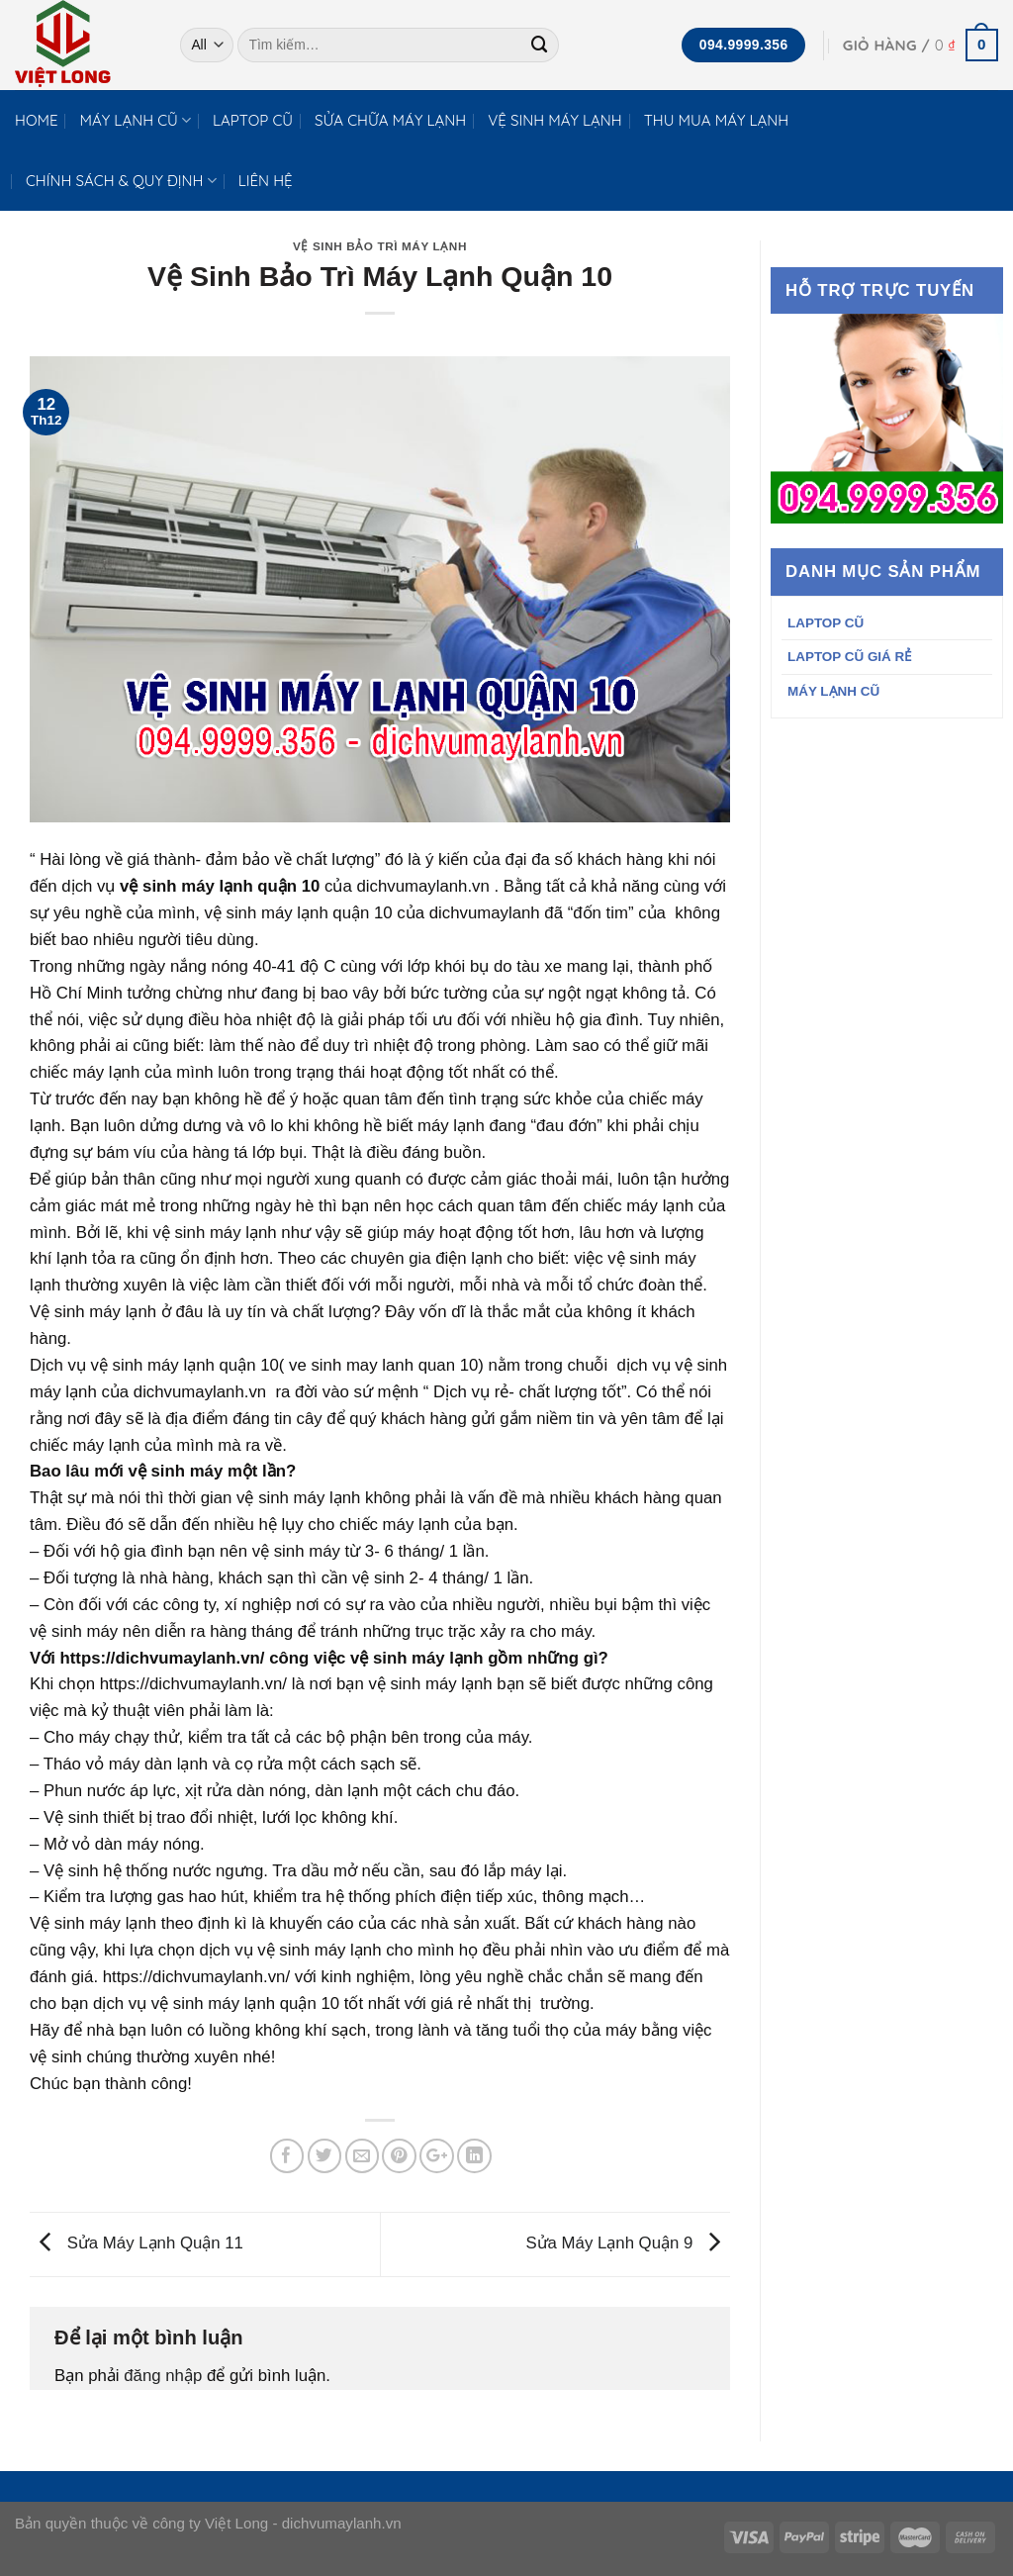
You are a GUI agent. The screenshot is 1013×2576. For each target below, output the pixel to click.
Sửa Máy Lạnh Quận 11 (136, 2243)
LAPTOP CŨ (253, 120)
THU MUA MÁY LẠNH (716, 120)
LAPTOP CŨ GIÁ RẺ (849, 656)
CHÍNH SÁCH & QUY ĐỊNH (121, 180)
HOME (36, 120)
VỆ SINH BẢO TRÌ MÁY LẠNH (380, 245)
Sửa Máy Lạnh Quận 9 (627, 2243)
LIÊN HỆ (265, 180)
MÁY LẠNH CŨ (136, 120)
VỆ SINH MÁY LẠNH (555, 120)
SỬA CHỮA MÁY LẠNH (390, 120)
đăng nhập (163, 2375)
